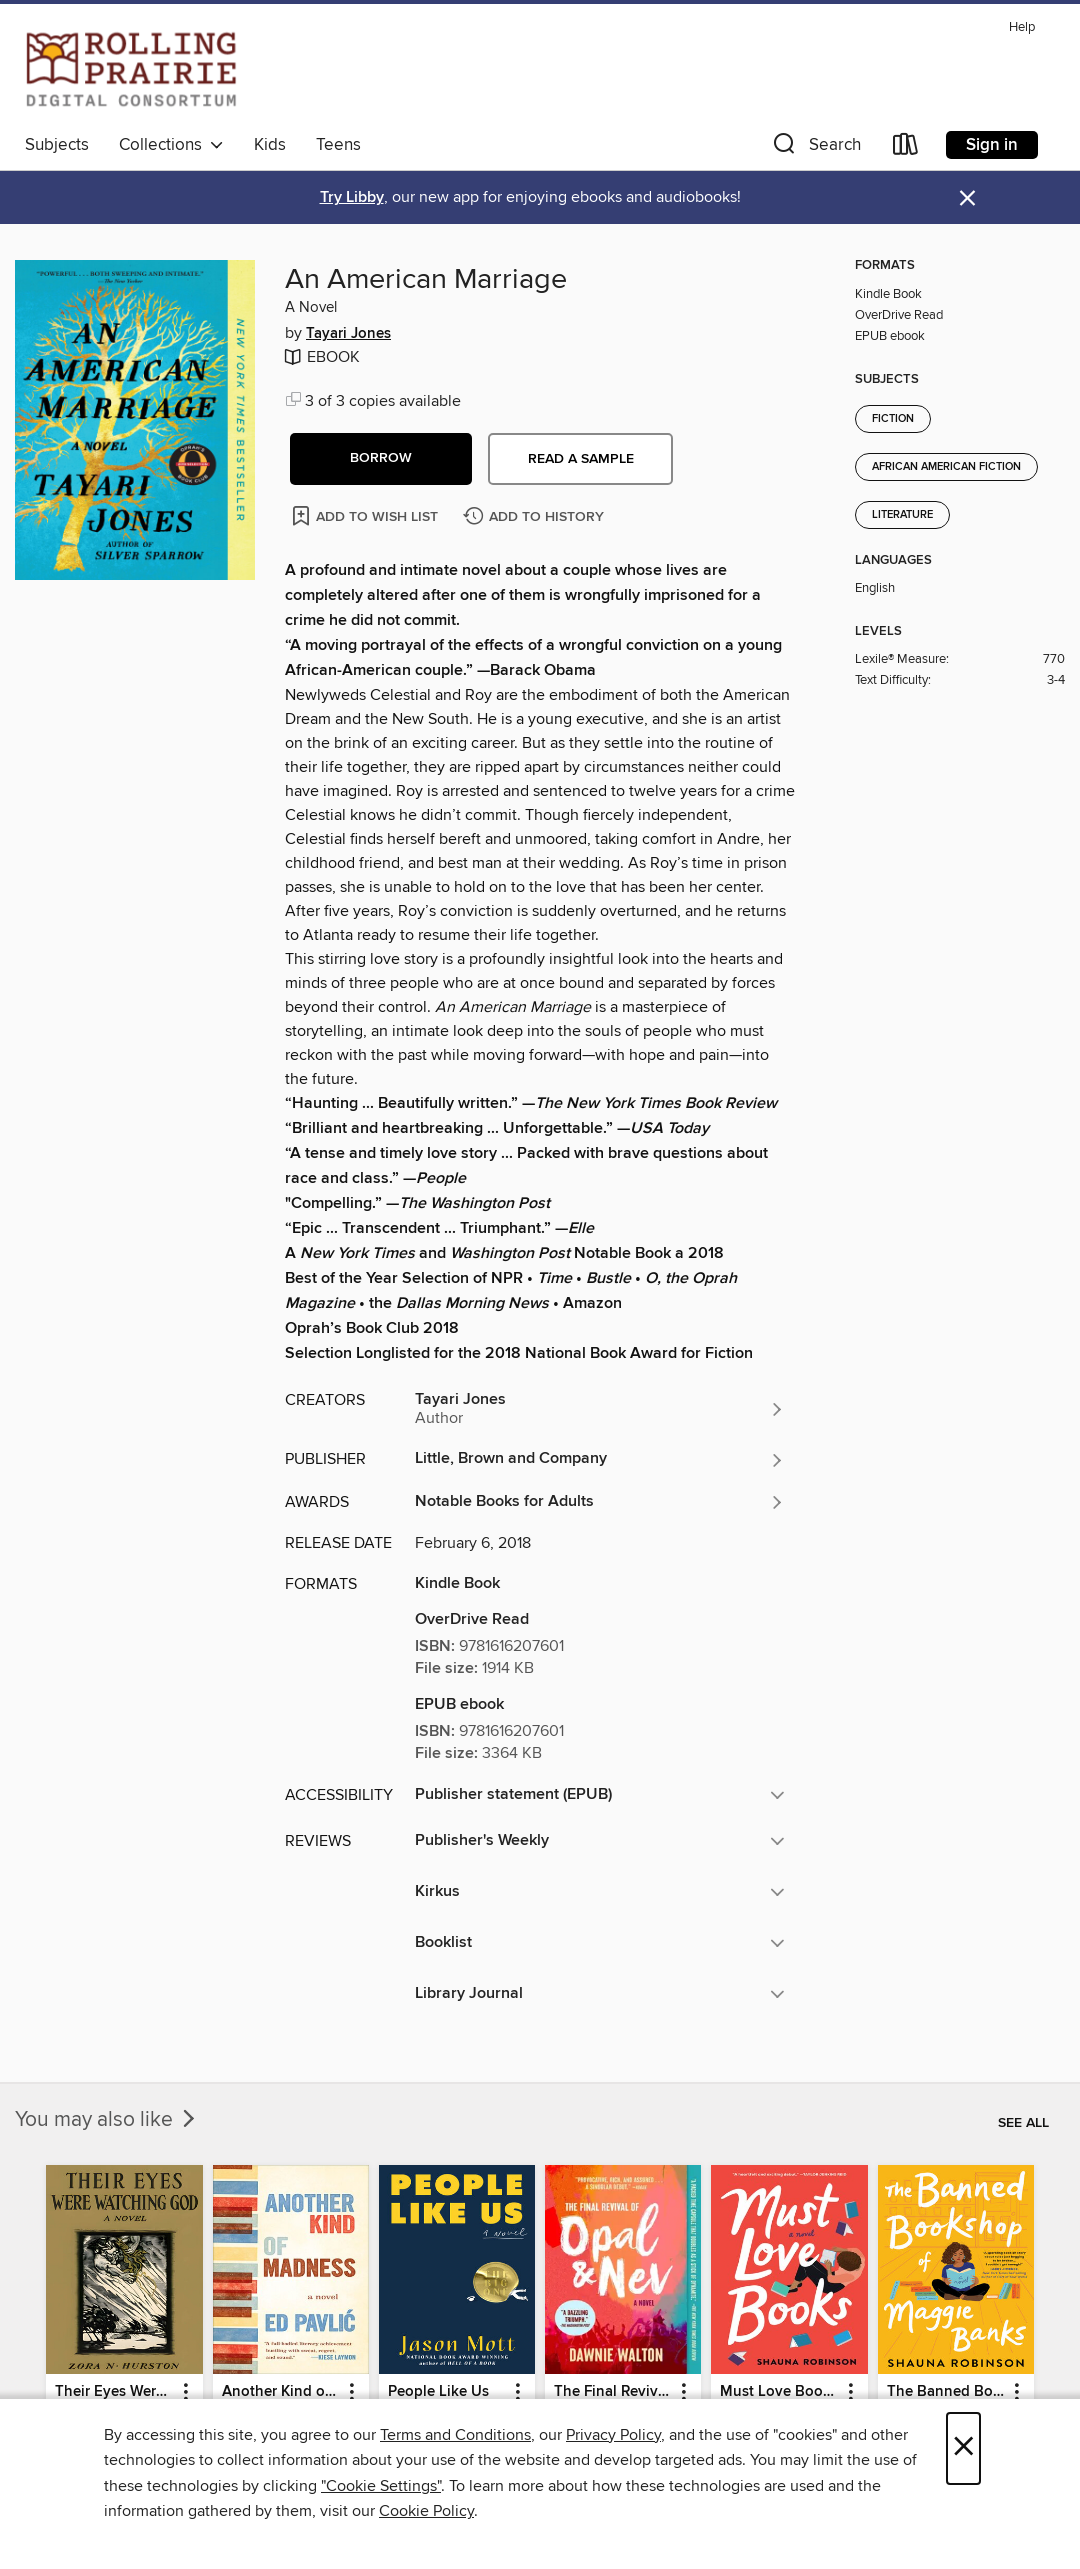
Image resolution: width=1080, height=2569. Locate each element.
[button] (815, 148)
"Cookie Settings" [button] (381, 2486)
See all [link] (1023, 2123)
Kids (270, 145)
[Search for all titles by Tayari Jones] (600, 1409)
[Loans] (906, 148)
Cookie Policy (426, 2511)
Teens (338, 145)
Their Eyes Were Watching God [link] (114, 2392)
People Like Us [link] (438, 2392)
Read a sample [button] (581, 459)
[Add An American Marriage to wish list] (366, 515)
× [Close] (963, 2448)
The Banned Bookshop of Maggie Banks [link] (946, 2392)
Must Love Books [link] (779, 2392)
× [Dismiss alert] (967, 198)
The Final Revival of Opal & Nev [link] (613, 2392)
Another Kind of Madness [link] (281, 2392)
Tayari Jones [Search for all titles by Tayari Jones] (348, 334)
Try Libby (352, 197)
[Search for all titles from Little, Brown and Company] (600, 1460)
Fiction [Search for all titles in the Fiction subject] (893, 419)
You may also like (107, 2120)
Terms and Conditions (455, 2435)
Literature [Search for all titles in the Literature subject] (902, 515)
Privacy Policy (613, 2435)
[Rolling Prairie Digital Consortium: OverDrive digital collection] (131, 69)
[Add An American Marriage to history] (536, 517)
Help (1022, 27)
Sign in (992, 145)
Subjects (57, 145)
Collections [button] (171, 145)
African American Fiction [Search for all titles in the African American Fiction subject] (946, 467)
